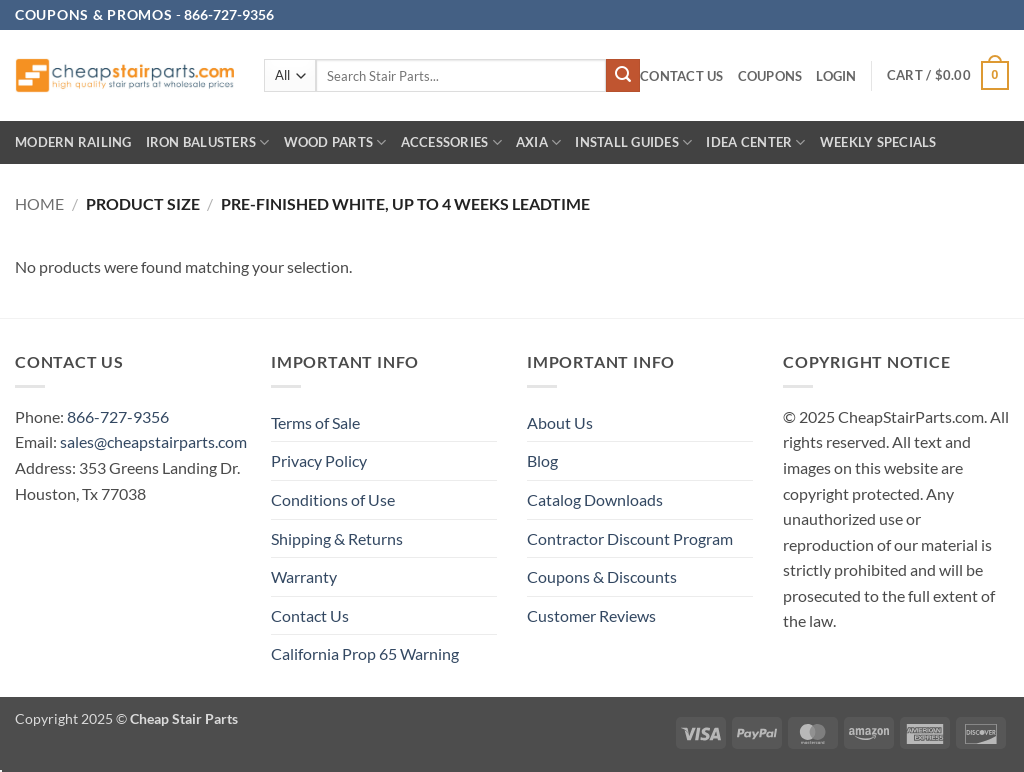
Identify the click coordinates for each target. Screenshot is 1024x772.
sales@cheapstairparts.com (153, 441)
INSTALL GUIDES (633, 142)
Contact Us (682, 76)
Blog (542, 460)
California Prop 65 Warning (365, 653)
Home (39, 203)
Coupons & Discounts (602, 576)
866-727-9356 (118, 416)
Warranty (304, 576)
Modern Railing (73, 142)
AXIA (538, 142)
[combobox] (461, 75)
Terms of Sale (315, 422)
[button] (836, 76)
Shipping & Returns (337, 538)
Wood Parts (335, 142)
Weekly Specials (878, 142)
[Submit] (623, 76)
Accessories (451, 142)
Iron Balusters (208, 142)
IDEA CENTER (755, 142)
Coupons (770, 76)
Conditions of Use (333, 499)
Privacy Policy (319, 460)
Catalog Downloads (595, 499)
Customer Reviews (591, 615)
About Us (560, 422)
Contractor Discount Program (630, 538)
